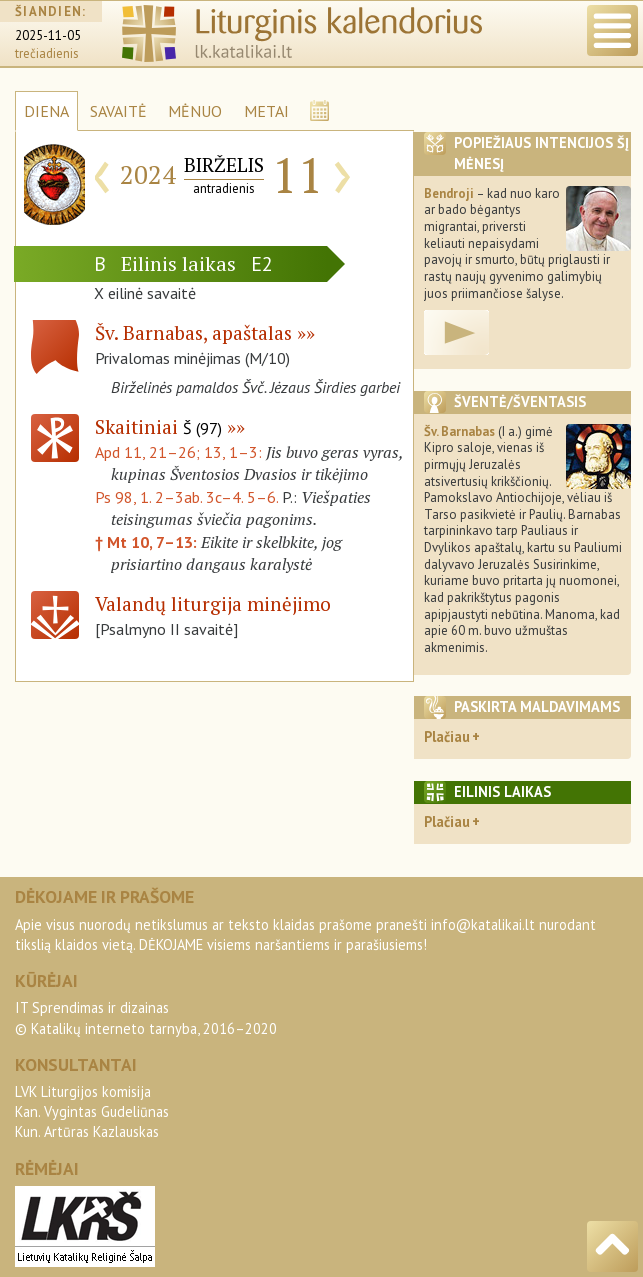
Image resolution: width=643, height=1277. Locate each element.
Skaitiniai (158, 426)
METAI (266, 111)
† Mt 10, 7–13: (148, 542)
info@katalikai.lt (483, 924)
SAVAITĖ (118, 111)
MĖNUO (195, 111)
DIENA (46, 111)
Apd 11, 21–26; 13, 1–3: (180, 452)
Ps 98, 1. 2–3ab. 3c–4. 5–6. (186, 497)
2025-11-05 (48, 35)
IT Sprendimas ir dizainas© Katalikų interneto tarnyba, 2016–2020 (146, 1017)
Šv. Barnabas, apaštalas (193, 332)
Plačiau (447, 736)
